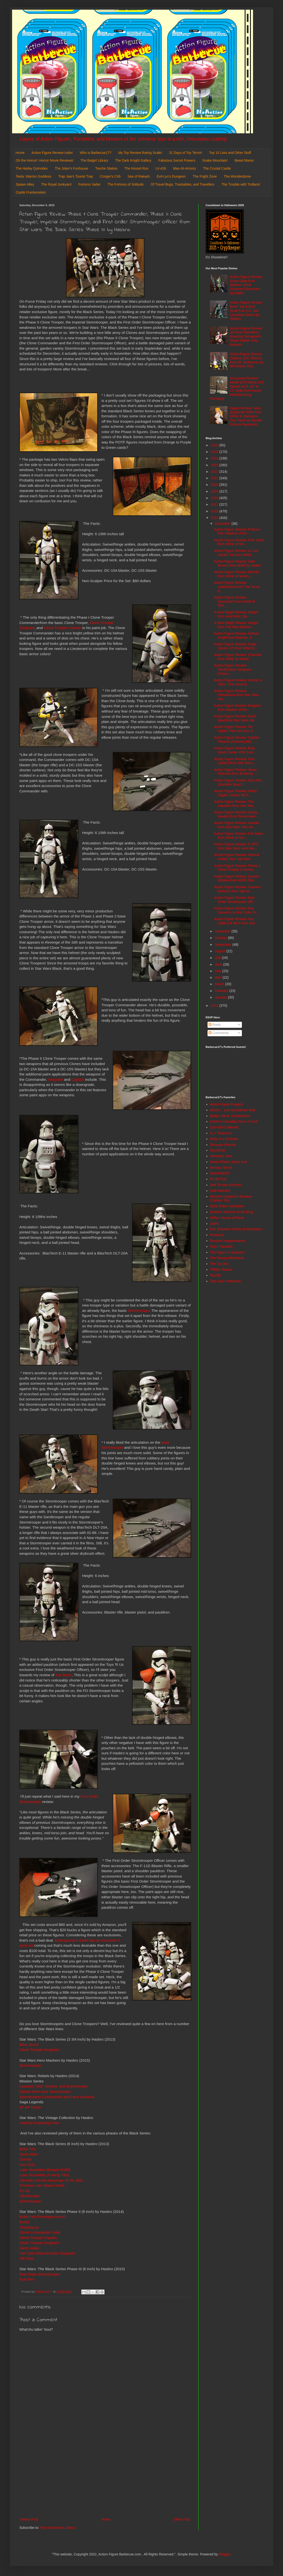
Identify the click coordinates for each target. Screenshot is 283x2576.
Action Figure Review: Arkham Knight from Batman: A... (237, 635)
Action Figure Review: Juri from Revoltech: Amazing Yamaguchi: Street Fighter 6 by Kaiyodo (246, 336)
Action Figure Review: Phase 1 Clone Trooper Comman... (237, 868)
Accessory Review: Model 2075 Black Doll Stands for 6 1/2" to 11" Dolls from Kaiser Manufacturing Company (237, 388)
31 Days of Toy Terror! (185, 153)
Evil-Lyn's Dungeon (171, 176)
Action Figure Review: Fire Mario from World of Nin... (238, 836)
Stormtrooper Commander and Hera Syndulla (56, 2097)
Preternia (217, 1235)
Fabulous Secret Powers (176, 160)
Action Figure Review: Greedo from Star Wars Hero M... (236, 825)
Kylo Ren (26, 2279)
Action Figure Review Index (52, 153)
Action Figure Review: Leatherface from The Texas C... (237, 587)
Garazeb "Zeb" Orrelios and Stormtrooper (53, 2086)
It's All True (218, 1179)
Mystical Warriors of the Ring (231, 1212)
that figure (63, 1675)
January (221, 997)
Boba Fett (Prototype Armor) (42, 2217)
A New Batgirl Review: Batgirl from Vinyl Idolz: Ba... (236, 614)
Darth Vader (29, 2248)
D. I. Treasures (221, 1133)
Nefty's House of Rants (227, 1218)
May (218, 971)
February (222, 991)
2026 (215, 445)
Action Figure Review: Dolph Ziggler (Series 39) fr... (235, 793)
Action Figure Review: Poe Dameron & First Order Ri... (236, 910)
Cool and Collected (224, 1127)
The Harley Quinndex (32, 168)
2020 (215, 485)
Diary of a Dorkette (224, 1139)
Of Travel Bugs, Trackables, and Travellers (183, 184)
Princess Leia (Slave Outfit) (41, 2185)
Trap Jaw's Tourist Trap (75, 176)
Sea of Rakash (138, 176)
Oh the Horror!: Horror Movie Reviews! (45, 160)
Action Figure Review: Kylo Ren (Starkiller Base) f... (238, 782)
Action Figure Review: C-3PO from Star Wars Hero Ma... (236, 846)
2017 (215, 504)
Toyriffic (215, 1275)
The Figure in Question (227, 1252)
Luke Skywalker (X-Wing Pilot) (44, 2175)
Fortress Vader (89, 184)
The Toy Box (219, 1264)
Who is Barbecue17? (95, 153)
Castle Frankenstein (31, 192)
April (219, 977)
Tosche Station (106, 168)
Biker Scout (28, 2045)
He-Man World (221, 1168)
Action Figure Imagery (226, 1104)
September (223, 944)
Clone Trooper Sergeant (39, 2050)
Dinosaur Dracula (223, 1145)
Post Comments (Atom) (57, 2528)
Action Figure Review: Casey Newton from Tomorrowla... (236, 814)
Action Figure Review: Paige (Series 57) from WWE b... (235, 646)
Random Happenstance (228, 1241)
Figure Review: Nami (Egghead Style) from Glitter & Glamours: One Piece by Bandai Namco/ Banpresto (246, 416)
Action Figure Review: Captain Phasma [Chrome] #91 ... (237, 740)
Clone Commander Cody (39, 2232)
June (219, 964)
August (220, 951)
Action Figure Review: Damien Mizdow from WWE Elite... (237, 878)
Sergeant (55, 1079)
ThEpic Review (221, 1269)
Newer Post (29, 2519)
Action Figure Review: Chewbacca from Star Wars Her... (236, 695)
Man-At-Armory (184, 168)
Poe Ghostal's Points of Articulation (236, 1229)
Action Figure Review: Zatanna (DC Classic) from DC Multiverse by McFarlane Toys (246, 360)
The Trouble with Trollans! (241, 184)
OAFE (214, 1223)
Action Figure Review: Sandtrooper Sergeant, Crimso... (233, 669)
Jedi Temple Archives (226, 1185)
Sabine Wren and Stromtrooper (45, 2091)
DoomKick (217, 1150)
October (221, 938)
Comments (219, 1033)
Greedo (25, 2159)
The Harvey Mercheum (227, 1258)
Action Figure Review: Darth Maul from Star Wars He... (235, 718)
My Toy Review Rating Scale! (140, 153)
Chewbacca (29, 2227)
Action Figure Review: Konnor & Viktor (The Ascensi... (238, 682)
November (223, 931)
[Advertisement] (105, 2476)
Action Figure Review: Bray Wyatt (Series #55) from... (235, 750)
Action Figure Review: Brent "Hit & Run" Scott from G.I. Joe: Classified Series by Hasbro (246, 310)
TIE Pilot (26, 2258)
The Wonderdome (237, 176)
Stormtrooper (138, 1310)
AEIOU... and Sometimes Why (232, 1110)
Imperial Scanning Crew (39, 2123)
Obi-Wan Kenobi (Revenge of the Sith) (51, 2180)
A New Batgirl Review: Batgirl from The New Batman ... (236, 625)
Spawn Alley (25, 184)
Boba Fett (27, 2149)
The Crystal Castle (217, 168)
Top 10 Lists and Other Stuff (230, 153)
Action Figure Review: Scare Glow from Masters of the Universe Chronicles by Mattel (246, 285)
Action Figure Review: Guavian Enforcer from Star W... (237, 889)
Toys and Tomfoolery (225, 1281)
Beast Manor (244, 160)
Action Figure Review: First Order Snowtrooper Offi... (234, 900)
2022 (215, 471)
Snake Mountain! (215, 160)
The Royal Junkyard (56, 184)
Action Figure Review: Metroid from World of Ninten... (236, 574)
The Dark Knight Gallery (133, 160)
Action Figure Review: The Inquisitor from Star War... (235, 804)
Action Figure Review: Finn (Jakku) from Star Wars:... (235, 761)
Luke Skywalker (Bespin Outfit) (44, 2170)
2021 (215, 478)
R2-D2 (24, 2191)
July (218, 958)
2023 (215, 465)
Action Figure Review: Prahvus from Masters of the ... (237, 531)
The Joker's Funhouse (71, 168)
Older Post (182, 2519)
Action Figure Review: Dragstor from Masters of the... (237, 708)
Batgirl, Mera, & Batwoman (230, 1116)
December (223, 524)
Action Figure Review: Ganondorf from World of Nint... (234, 601)
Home (19, 153)
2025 (215, 452)
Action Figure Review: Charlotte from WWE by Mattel (238, 657)
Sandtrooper (29, 2196)
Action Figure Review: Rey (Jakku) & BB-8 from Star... (236, 921)
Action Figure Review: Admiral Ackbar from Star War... (236, 857)
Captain (77, 1079)
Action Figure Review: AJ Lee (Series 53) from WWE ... (236, 553)
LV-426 (161, 168)
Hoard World (219, 1173)
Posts (215, 1025)
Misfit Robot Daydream (227, 1206)
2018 (215, 498)
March (220, 984)
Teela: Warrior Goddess (33, 176)
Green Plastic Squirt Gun (228, 1162)
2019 (215, 491)
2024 (215, 458)
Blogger (224, 2554)
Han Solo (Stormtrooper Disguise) (47, 2253)
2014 (215, 1005)
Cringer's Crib (110, 176)
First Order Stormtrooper (39, 2274)
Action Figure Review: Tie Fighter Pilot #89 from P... (235, 729)
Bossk (24, 2222)
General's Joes (221, 1156)
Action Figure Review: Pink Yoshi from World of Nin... (239, 542)
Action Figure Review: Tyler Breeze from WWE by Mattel (237, 563)
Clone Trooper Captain (62, 628)
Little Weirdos (220, 1191)
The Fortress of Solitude (125, 184)
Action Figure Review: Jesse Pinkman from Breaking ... (235, 772)
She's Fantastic (221, 1246)
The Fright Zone (205, 176)
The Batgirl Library (94, 160)
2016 (215, 511)
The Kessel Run (136, 168)
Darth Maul (28, 2154)
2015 (215, 518)
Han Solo (27, 2165)
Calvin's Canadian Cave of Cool (234, 1121)
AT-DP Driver (30, 2107)
